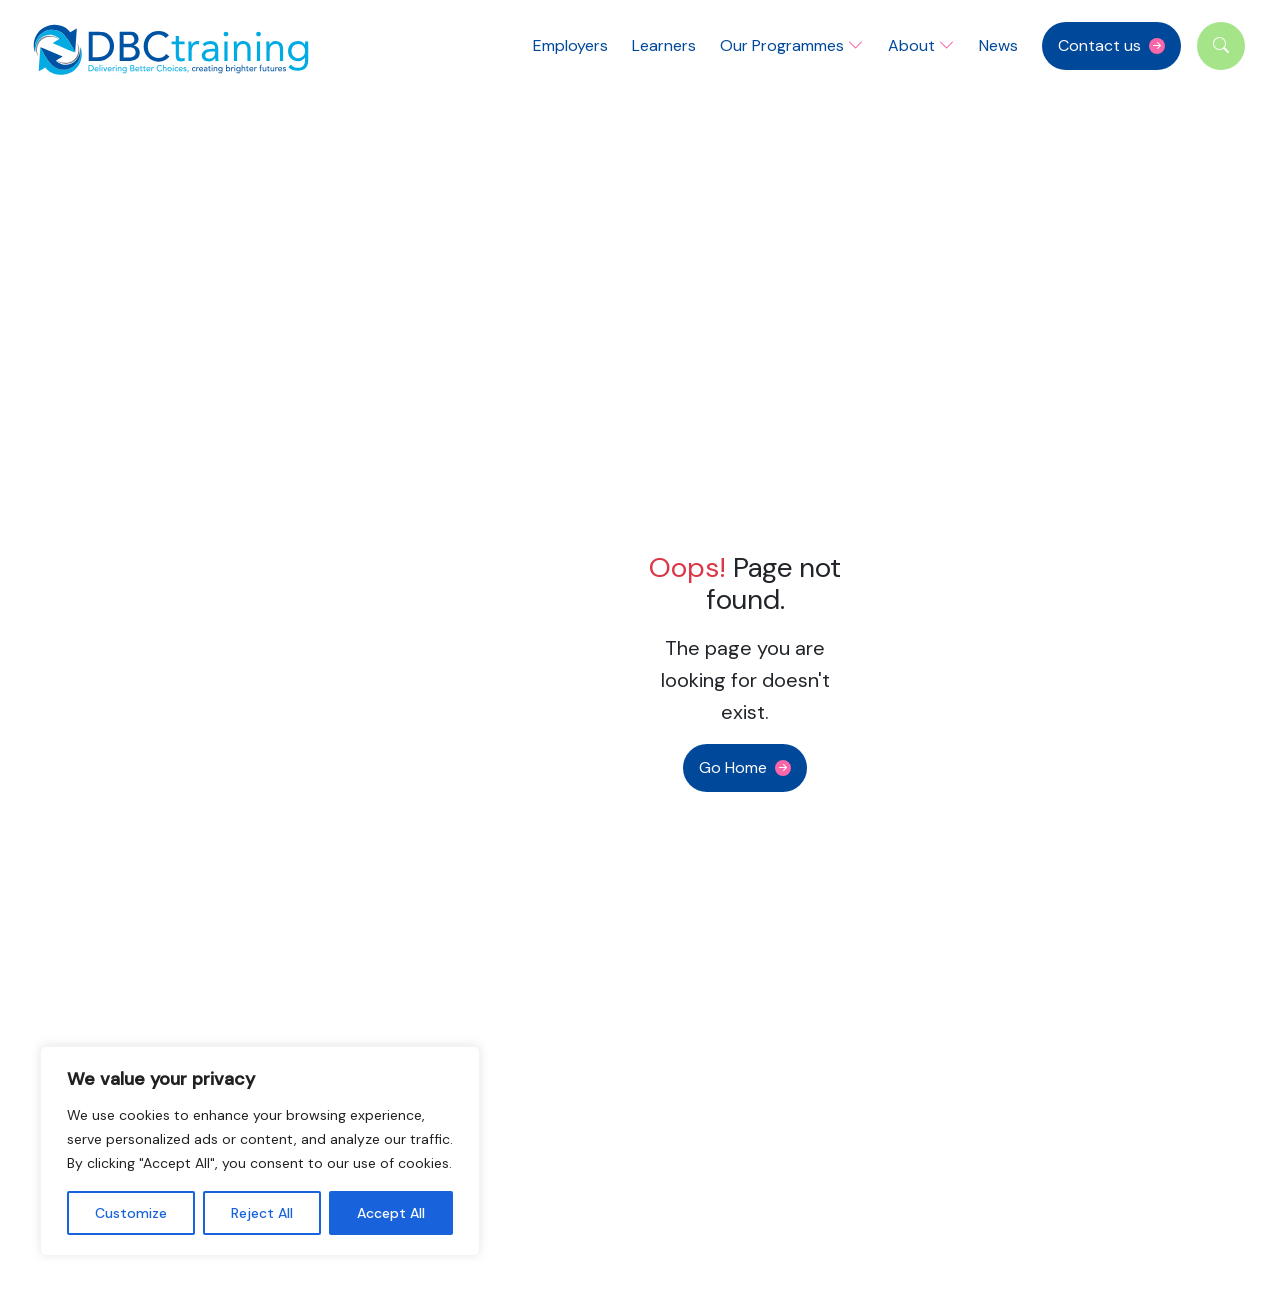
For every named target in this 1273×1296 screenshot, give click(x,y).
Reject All (262, 1213)
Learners (664, 45)
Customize (131, 1213)
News (998, 45)
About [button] (921, 45)
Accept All (391, 1213)
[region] (260, 1151)
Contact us (1099, 45)
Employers (570, 45)
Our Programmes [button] (792, 45)
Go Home (733, 767)
